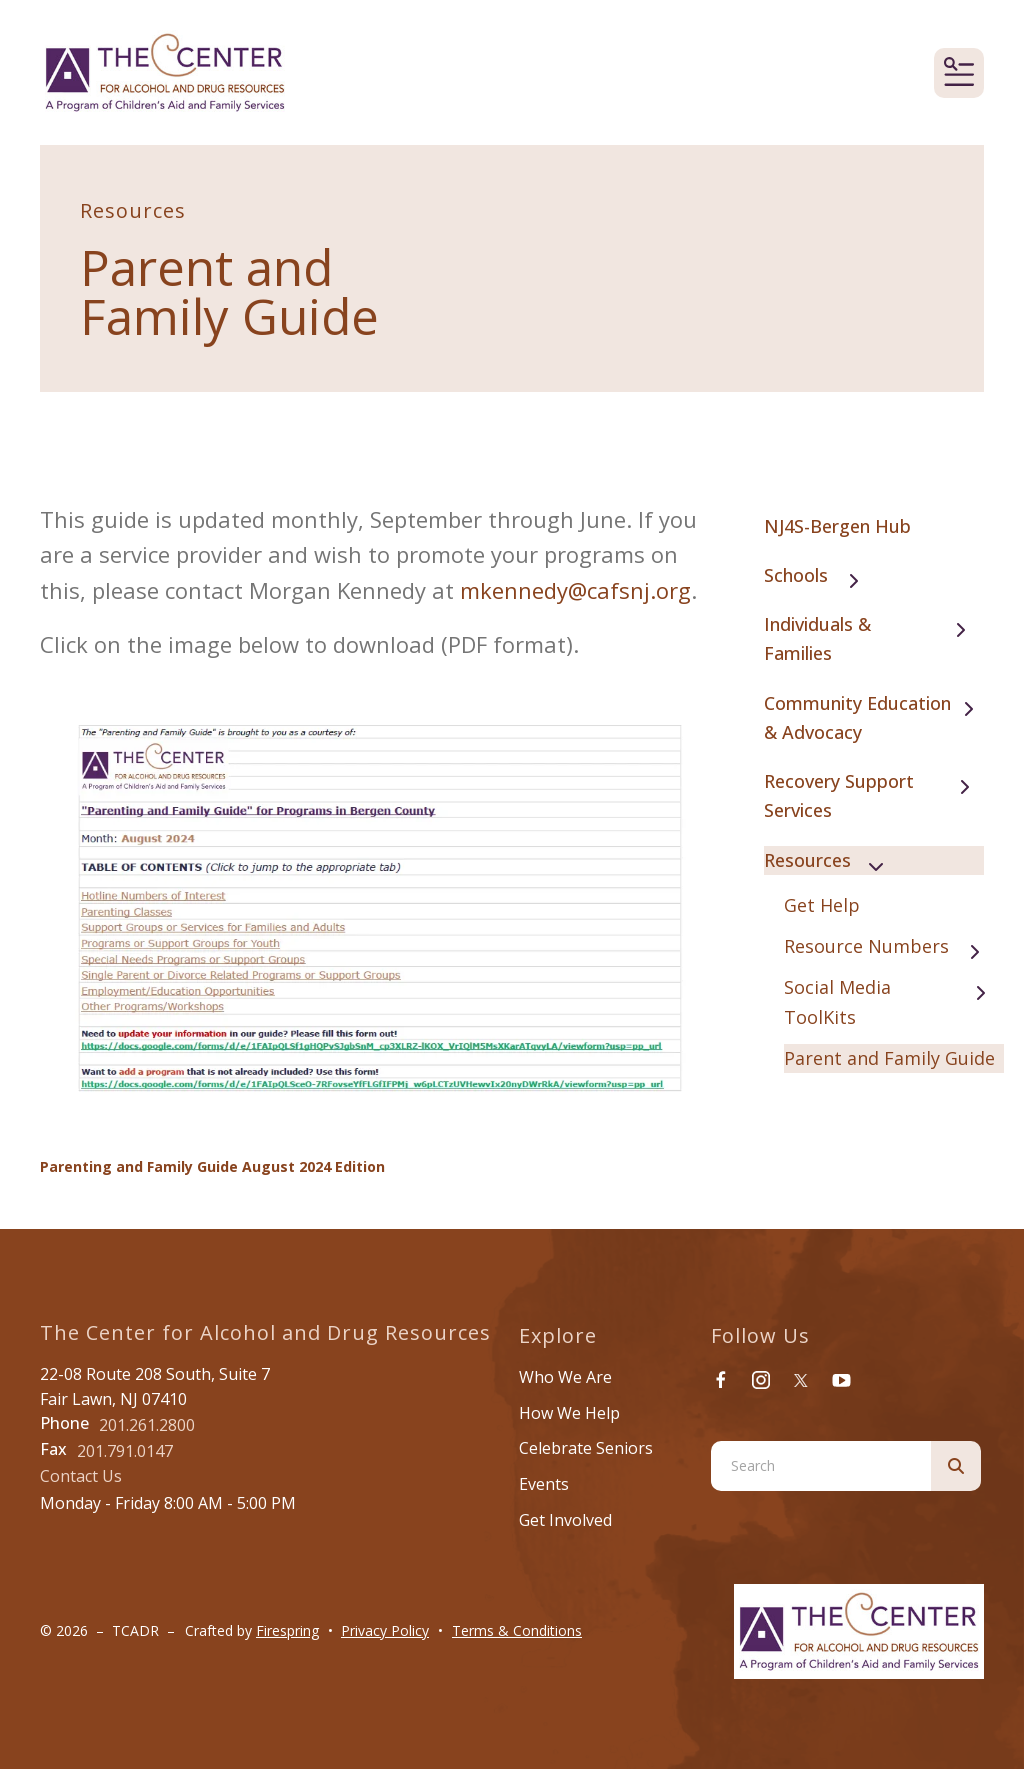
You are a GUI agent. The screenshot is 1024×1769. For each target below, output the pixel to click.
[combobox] (821, 1466)
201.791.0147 (125, 1451)
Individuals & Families (874, 638)
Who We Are (565, 1377)
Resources (832, 861)
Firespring (287, 1630)
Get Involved (565, 1520)
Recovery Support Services (874, 795)
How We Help (569, 1413)
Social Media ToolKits (894, 1001)
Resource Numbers (891, 947)
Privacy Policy (385, 1630)
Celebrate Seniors (586, 1448)
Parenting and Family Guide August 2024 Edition (212, 1166)
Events (544, 1484)
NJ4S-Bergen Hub (837, 526)
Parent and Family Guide (889, 1058)
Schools (821, 576)
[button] (959, 73)
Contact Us (81, 1476)
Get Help (822, 905)
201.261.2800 (147, 1425)
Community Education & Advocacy (874, 717)
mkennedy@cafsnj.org (575, 590)
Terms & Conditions (517, 1630)
